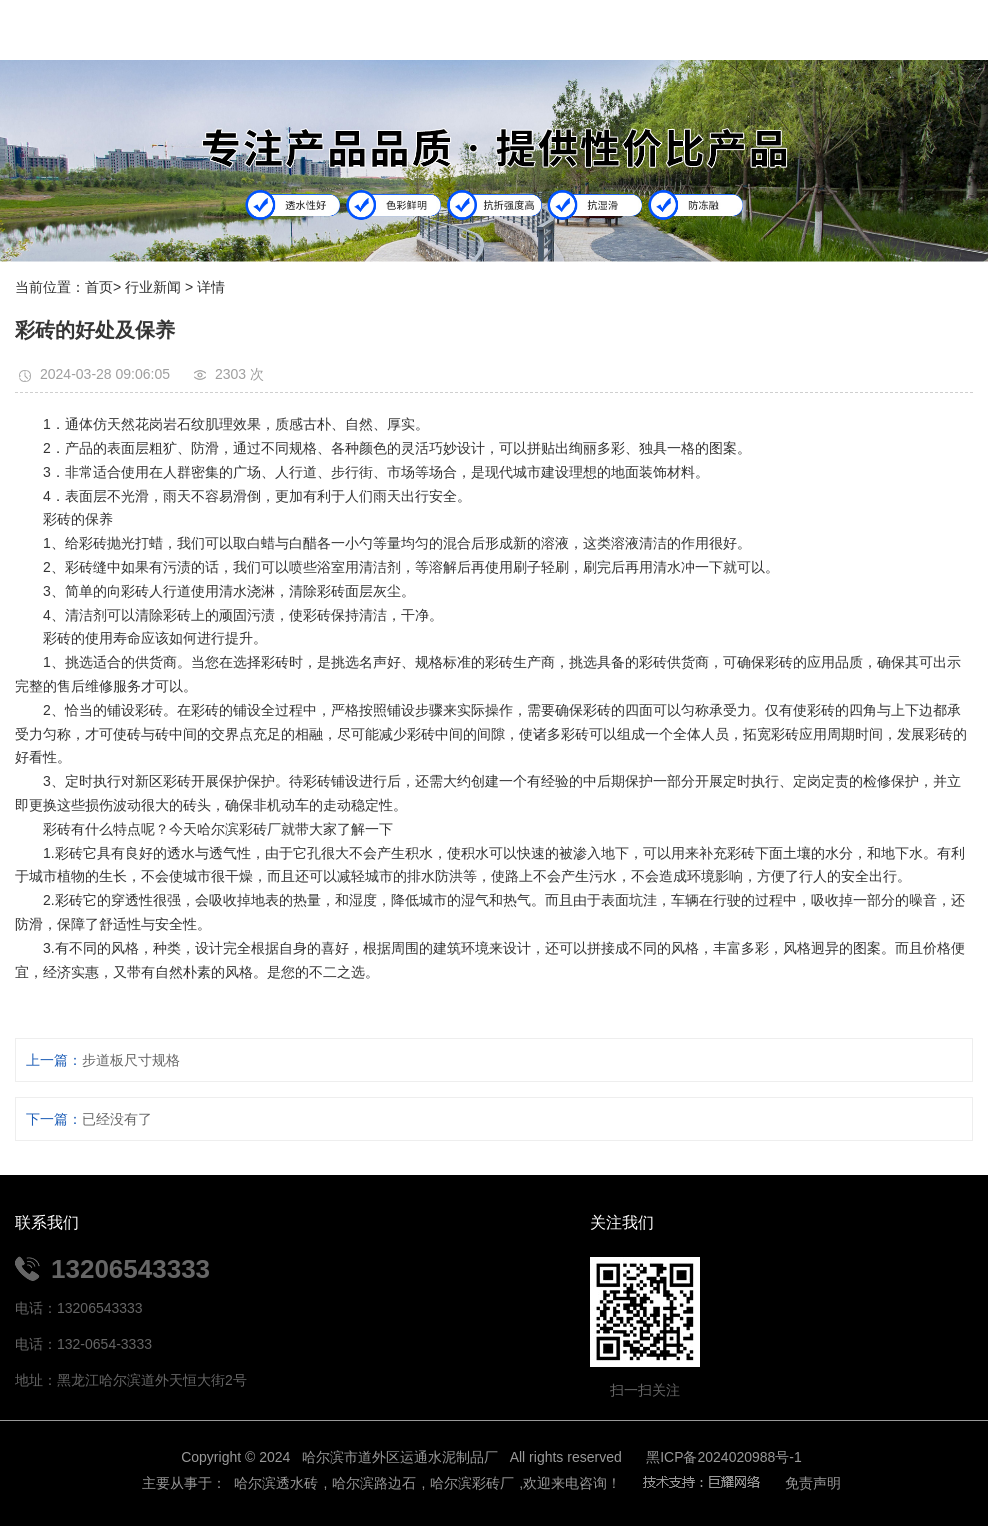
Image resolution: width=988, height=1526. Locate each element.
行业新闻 (153, 287)
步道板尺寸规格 (131, 1060)
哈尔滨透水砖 (275, 1483)
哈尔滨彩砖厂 (472, 1483)
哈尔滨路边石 (374, 1483)
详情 (211, 287)
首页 (99, 287)
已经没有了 (117, 1119)
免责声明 (813, 1483)
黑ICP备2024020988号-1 (724, 1457)
